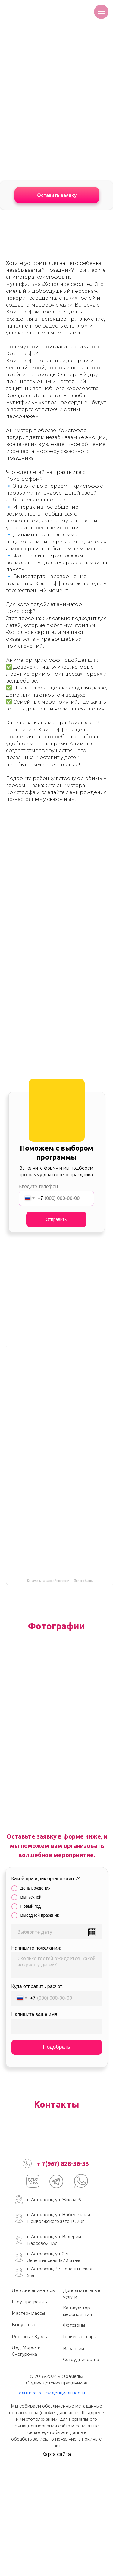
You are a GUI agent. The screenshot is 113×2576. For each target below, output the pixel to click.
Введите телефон (38, 1186)
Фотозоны (74, 2325)
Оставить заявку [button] (57, 195)
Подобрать (56, 2047)
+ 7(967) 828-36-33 (63, 2163)
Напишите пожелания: (36, 1948)
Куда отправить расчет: (37, 1986)
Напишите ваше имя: (35, 2014)
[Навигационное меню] (101, 12)
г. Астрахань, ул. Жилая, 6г (55, 2199)
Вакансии (73, 2348)
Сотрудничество (81, 2359)
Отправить (56, 1219)
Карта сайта (56, 2454)
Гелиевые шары (80, 2336)
